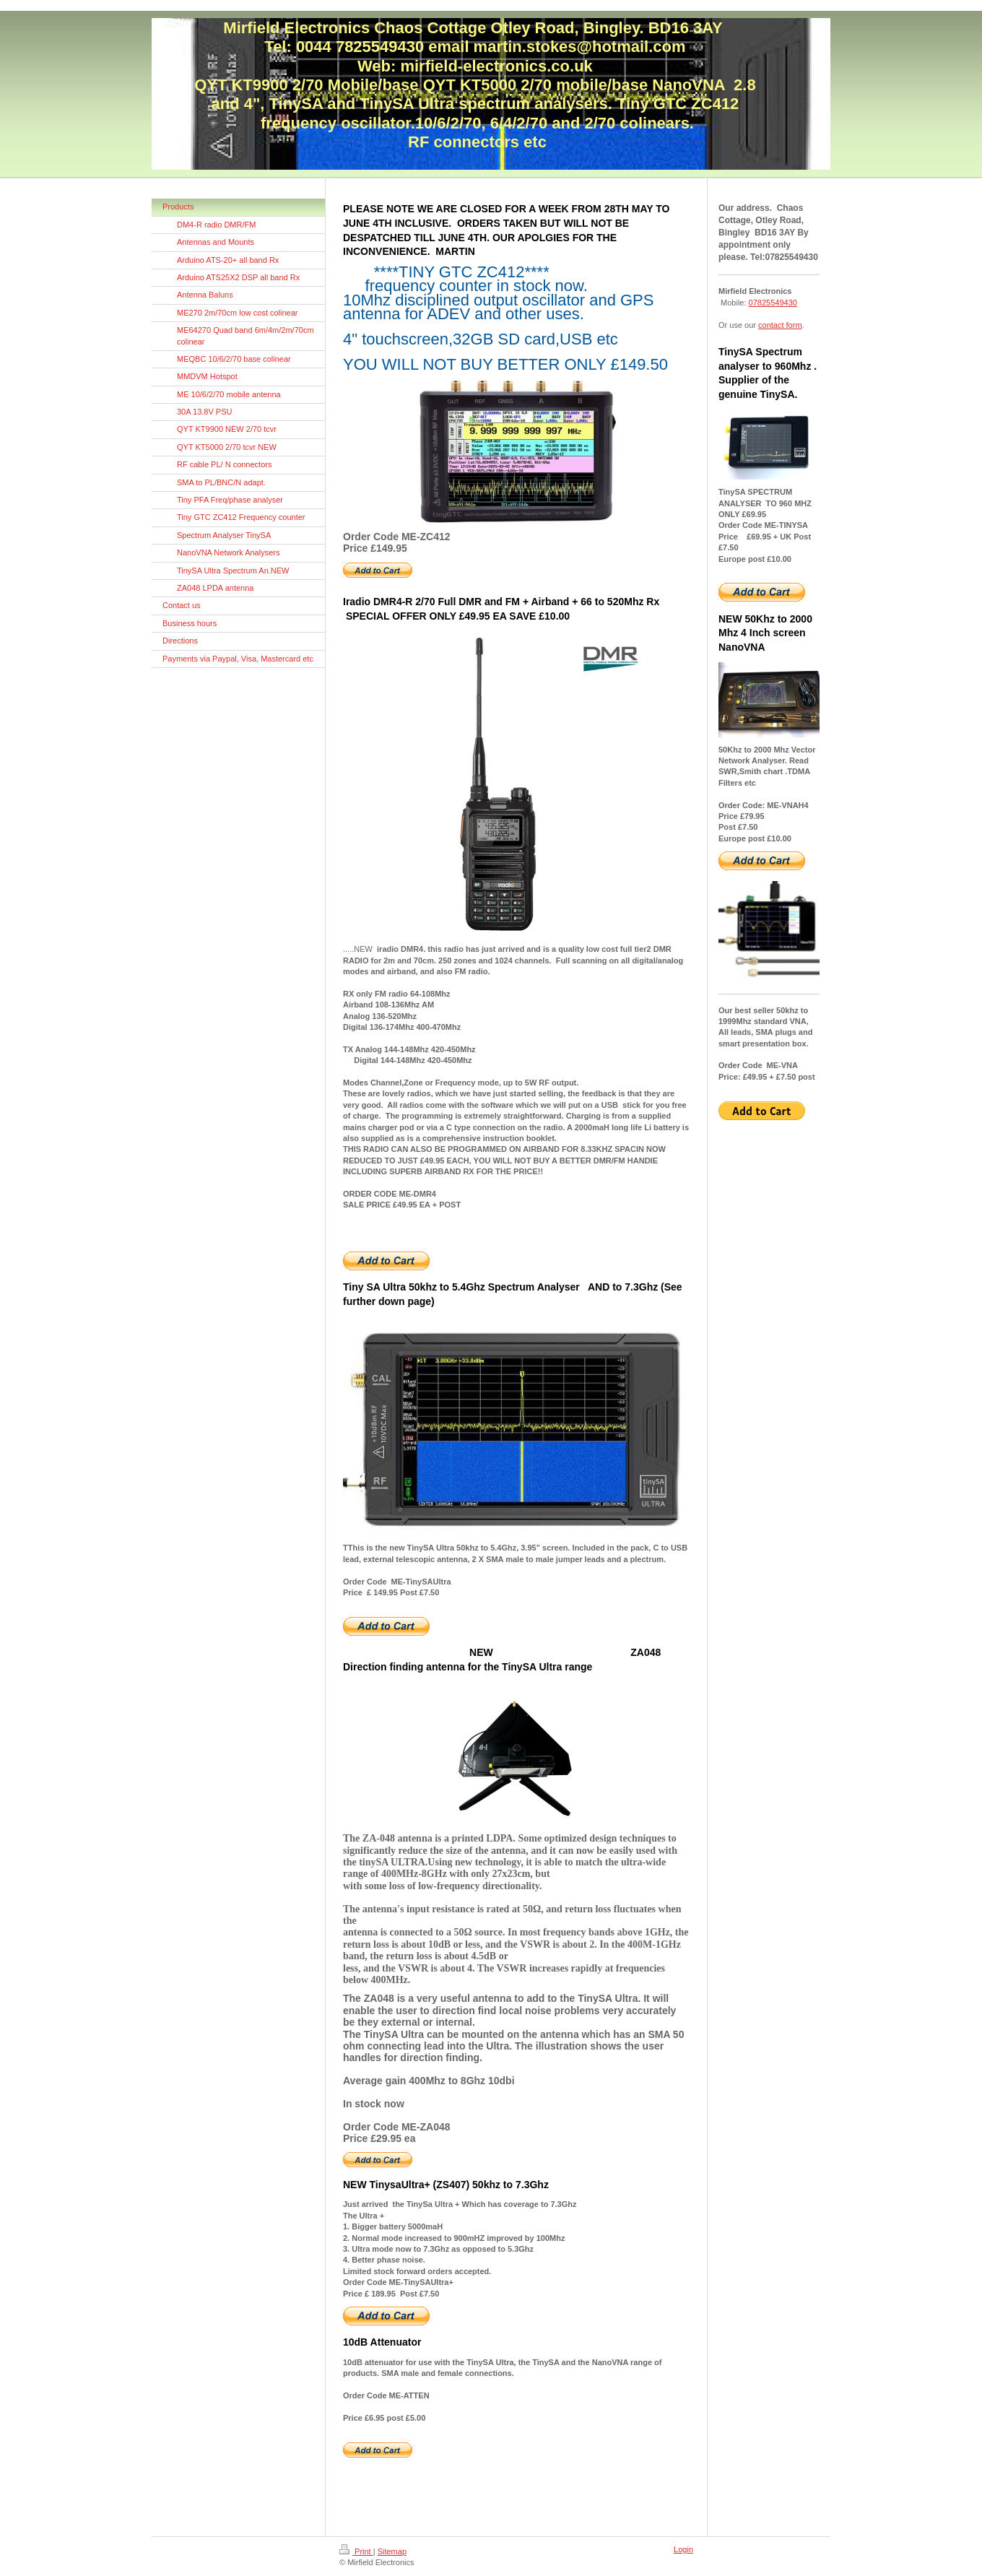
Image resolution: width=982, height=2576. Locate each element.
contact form (780, 325)
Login (683, 2549)
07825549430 (773, 302)
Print (356, 2551)
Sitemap (392, 2551)
